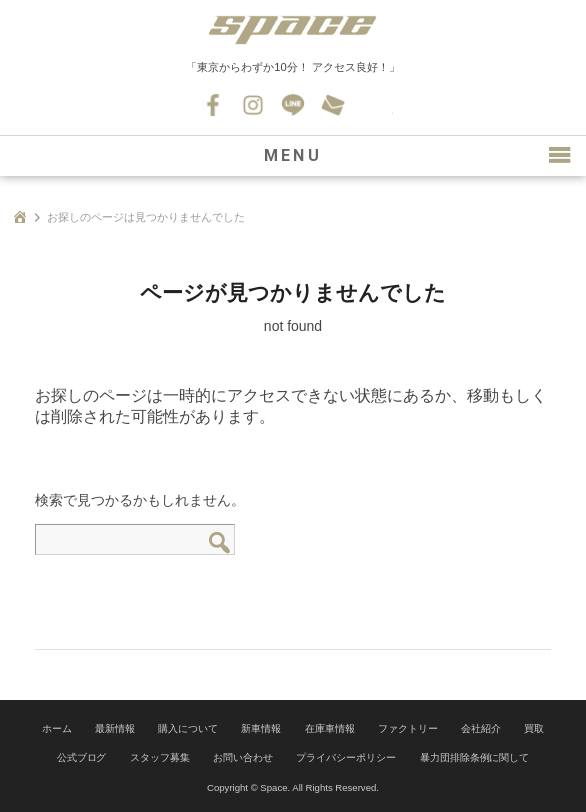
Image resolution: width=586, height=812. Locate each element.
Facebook (213, 105)
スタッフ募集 (160, 757)
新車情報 (261, 728)
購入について (188, 728)
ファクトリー (408, 728)
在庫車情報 (330, 728)
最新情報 (115, 728)
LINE (293, 105)
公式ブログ (82, 757)
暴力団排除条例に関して (475, 757)
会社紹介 (481, 728)
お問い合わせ (333, 105)
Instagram (253, 105)
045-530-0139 (373, 105)
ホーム (57, 728)
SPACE (293, 30)
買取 (534, 728)
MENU (293, 155)
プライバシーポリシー (346, 757)
